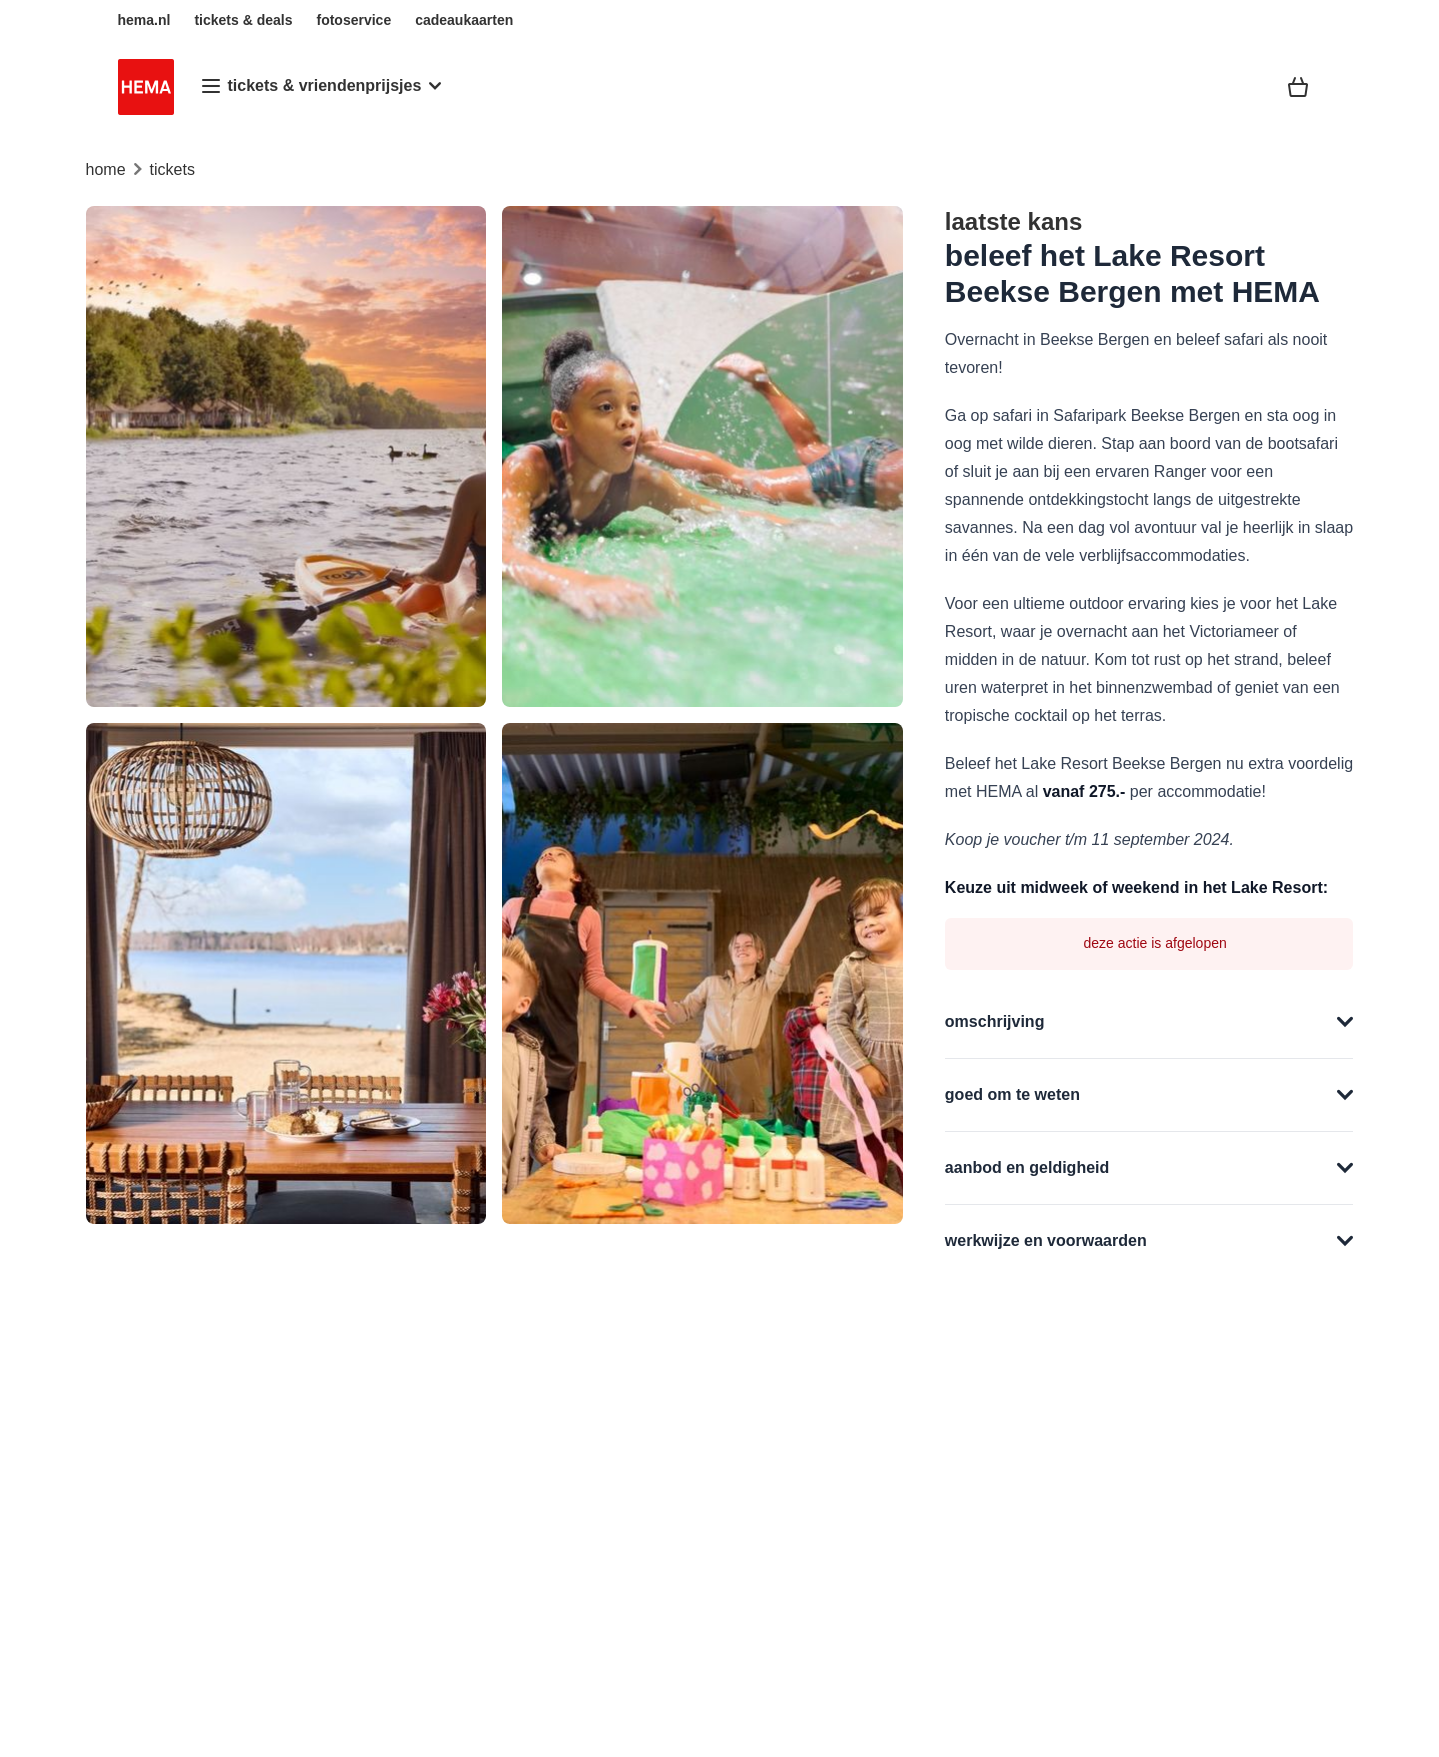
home (106, 169)
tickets (172, 169)
